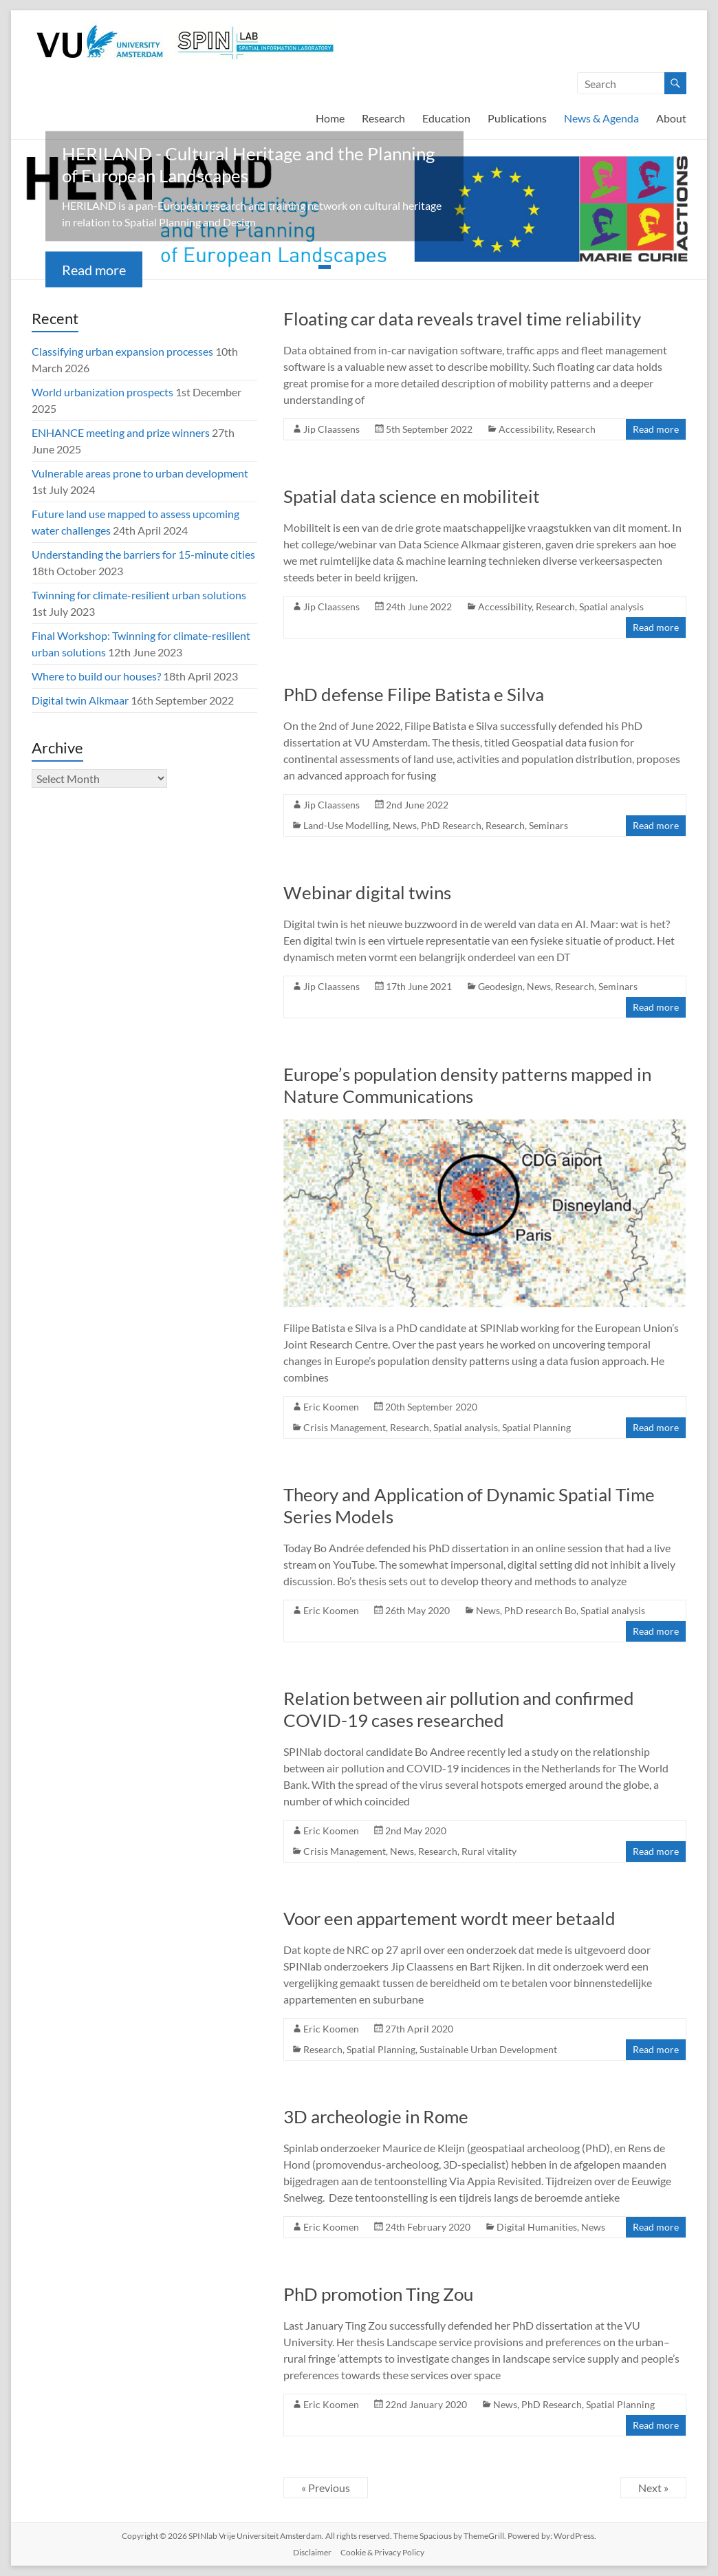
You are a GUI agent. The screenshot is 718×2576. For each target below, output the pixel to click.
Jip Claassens (331, 429)
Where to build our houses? (96, 676)
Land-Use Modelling (346, 825)
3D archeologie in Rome (375, 2116)
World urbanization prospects (102, 391)
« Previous (325, 2487)
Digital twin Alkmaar (80, 700)
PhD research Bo (540, 1610)
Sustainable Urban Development (488, 2049)
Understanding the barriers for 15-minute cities (143, 554)
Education (446, 118)
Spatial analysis (611, 606)
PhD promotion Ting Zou (378, 2294)
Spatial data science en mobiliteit (411, 496)
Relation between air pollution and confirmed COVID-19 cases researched (458, 1709)
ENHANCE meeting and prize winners (121, 432)
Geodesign (500, 986)
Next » (653, 2487)
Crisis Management (344, 1427)
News (405, 825)
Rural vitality (488, 1851)
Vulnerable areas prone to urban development (140, 473)
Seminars (548, 825)
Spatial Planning (536, 1427)
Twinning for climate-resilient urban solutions (139, 594)
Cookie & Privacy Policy (382, 2552)
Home (330, 118)
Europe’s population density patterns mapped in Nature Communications (467, 1085)
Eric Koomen (331, 1407)
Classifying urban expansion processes (122, 351)
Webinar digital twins (367, 892)
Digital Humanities (537, 2227)
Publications (517, 118)
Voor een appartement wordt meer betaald (449, 1918)
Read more (94, 269)
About (671, 118)
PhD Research (451, 825)
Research (383, 118)
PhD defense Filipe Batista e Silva (413, 694)
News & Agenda (601, 118)
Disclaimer (312, 2552)
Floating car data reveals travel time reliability (462, 319)
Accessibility (525, 429)
